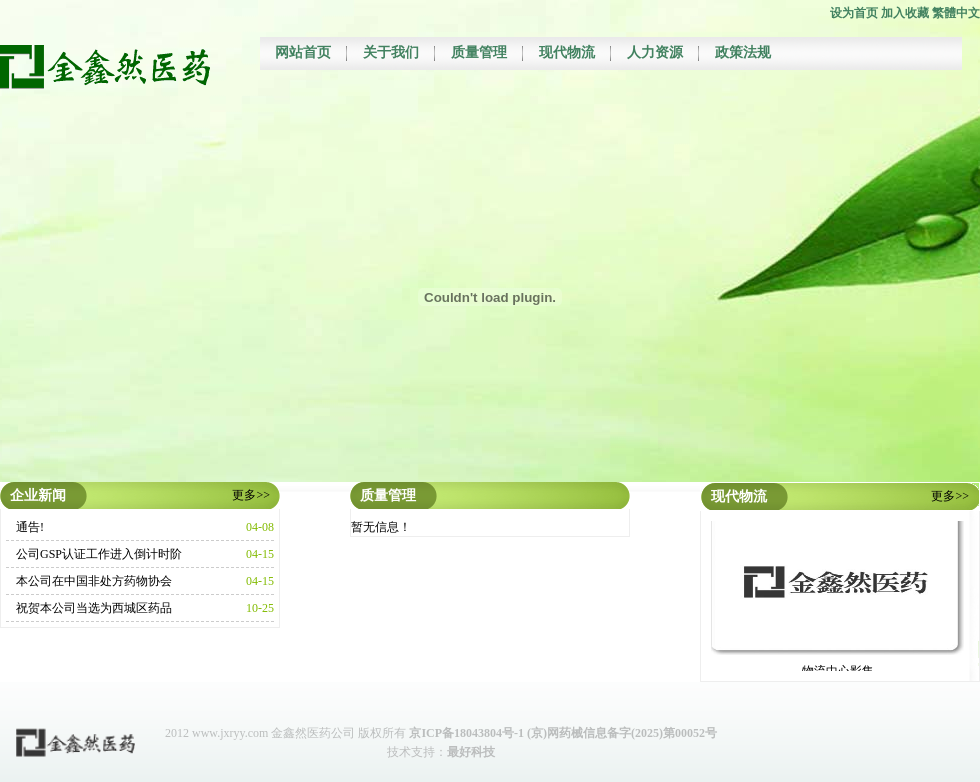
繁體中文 (956, 13)
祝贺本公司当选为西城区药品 (94, 608)
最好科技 (471, 752)
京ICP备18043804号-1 (466, 733)
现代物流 (567, 52)
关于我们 (391, 52)
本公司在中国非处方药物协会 (94, 581)
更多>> (251, 495)
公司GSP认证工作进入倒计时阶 (99, 554)
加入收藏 (905, 13)
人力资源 (655, 52)
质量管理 (479, 52)
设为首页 (854, 13)
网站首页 (303, 52)
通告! (30, 527)
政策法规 (743, 52)
